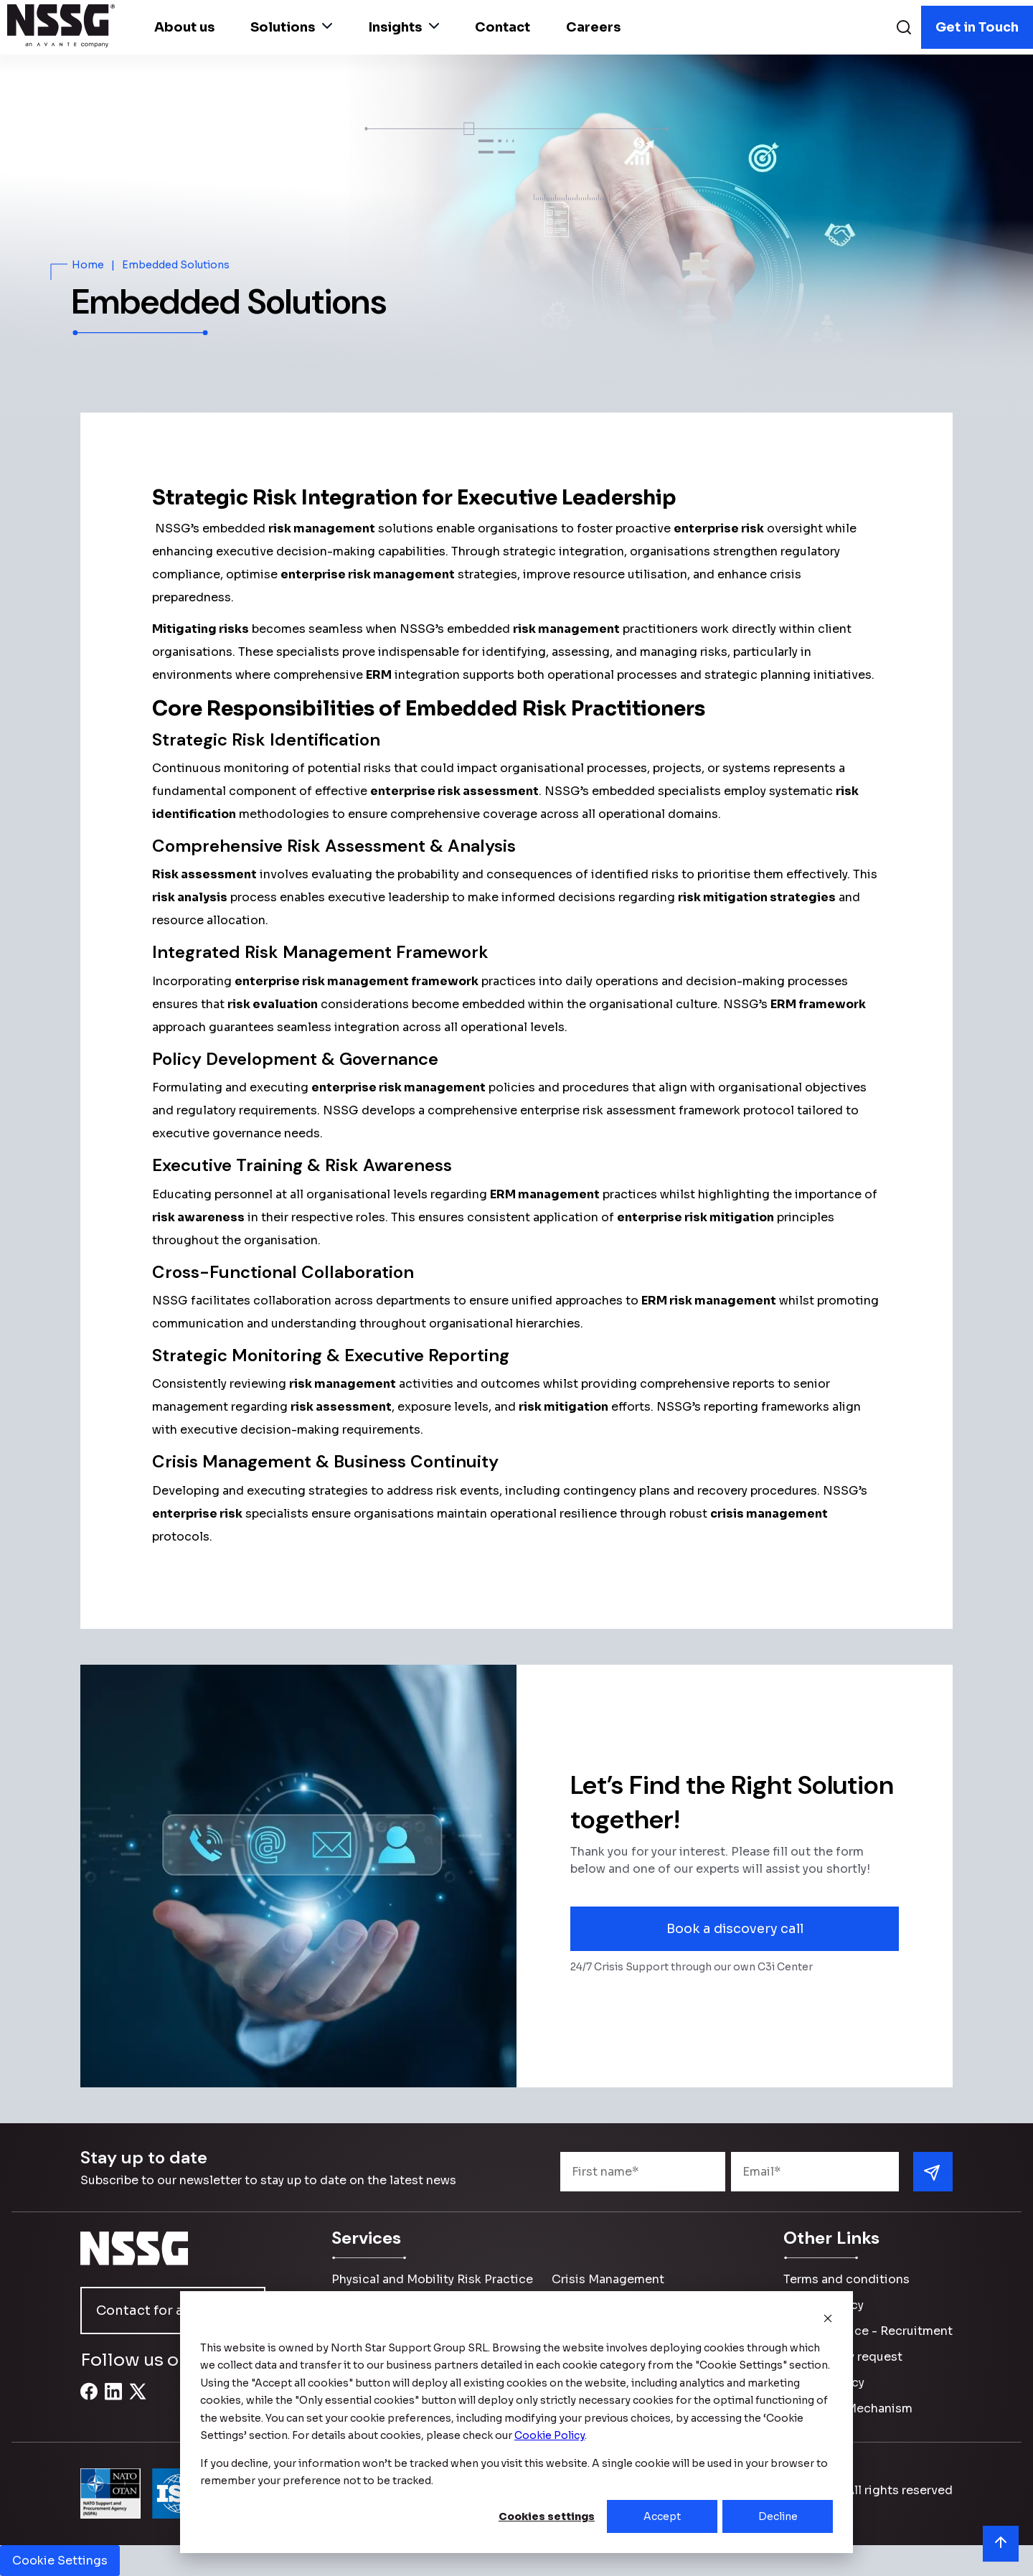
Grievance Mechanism (847, 2408)
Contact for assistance (171, 2310)
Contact (502, 27)
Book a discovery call (734, 1929)
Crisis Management (608, 2279)
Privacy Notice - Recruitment (868, 2330)
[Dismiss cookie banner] (828, 2320)
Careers (593, 27)
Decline (778, 2516)
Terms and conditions (846, 2279)
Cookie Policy (823, 2382)
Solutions (291, 27)
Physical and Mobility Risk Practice (432, 2279)
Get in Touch (977, 27)
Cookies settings (547, 2516)
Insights (403, 27)
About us (184, 27)
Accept (662, 2516)
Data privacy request (842, 2356)
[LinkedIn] (113, 2399)
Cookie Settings (60, 2560)
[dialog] (516, 2422)
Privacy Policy (823, 2305)
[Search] (904, 29)
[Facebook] (89, 2399)
